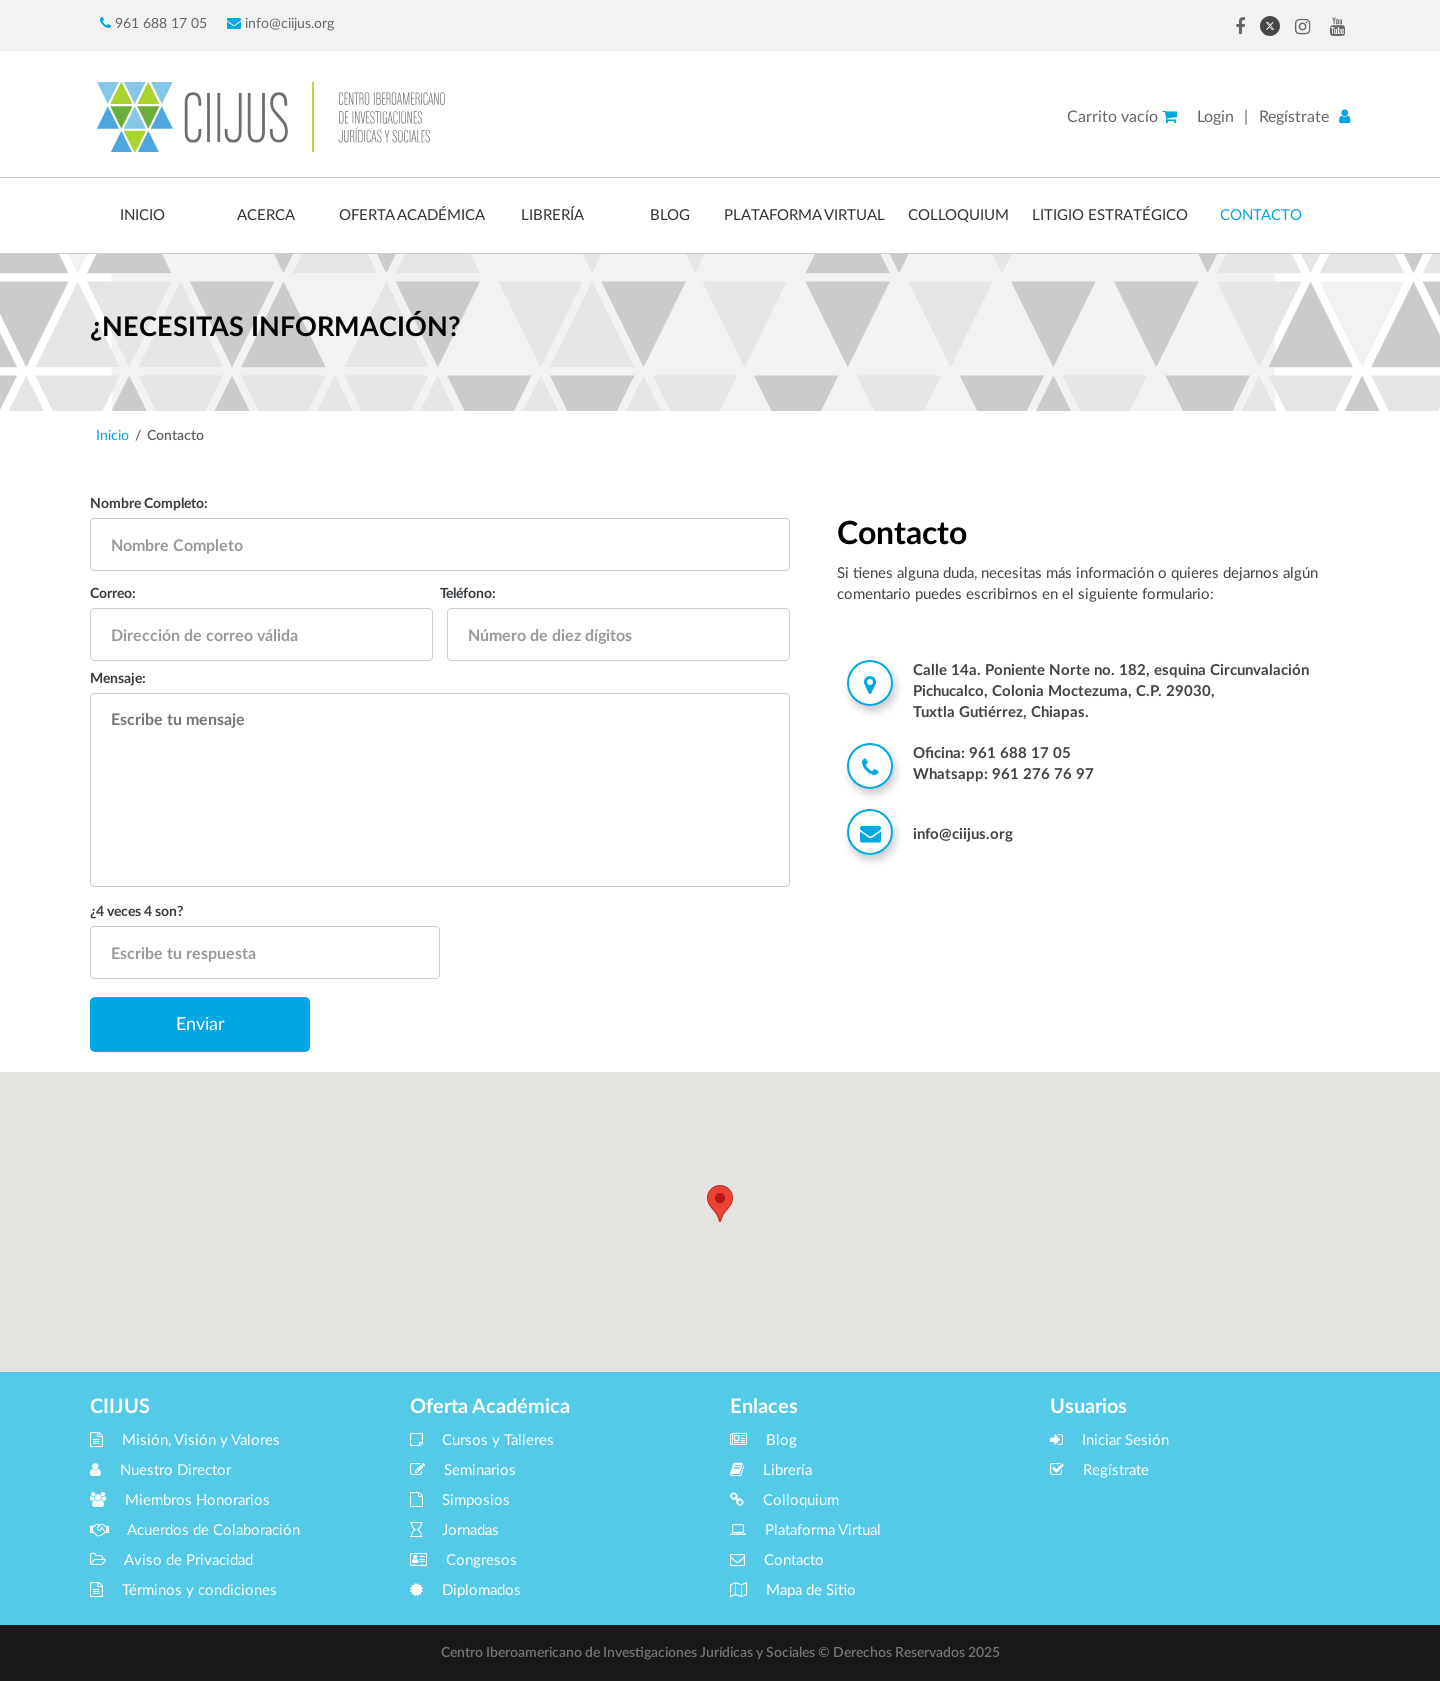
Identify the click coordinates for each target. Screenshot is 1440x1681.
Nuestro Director (160, 1470)
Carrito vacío (1122, 116)
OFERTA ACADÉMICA (412, 215)
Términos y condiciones (183, 1590)
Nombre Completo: (149, 504)
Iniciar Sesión (1109, 1440)
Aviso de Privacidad (171, 1560)
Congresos (463, 1560)
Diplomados (465, 1590)
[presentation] (638, 958)
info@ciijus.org (280, 23)
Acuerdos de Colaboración (195, 1530)
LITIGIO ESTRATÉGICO (1110, 215)
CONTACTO (1261, 215)
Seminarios (463, 1470)
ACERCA (266, 215)
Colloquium (784, 1500)
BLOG (670, 215)
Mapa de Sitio (793, 1590)
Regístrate (1294, 117)
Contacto (777, 1560)
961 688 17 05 (153, 23)
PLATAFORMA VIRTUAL (804, 215)
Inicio (112, 436)
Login (1215, 117)
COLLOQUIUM (958, 215)
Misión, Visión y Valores (185, 1440)
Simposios (460, 1500)
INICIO (142, 215)
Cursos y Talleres (482, 1440)
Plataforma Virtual (805, 1530)
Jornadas (454, 1530)
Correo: (113, 594)
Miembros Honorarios (180, 1500)
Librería (771, 1470)
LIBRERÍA (552, 215)
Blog (763, 1440)
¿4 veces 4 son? (136, 912)
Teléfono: (468, 594)
